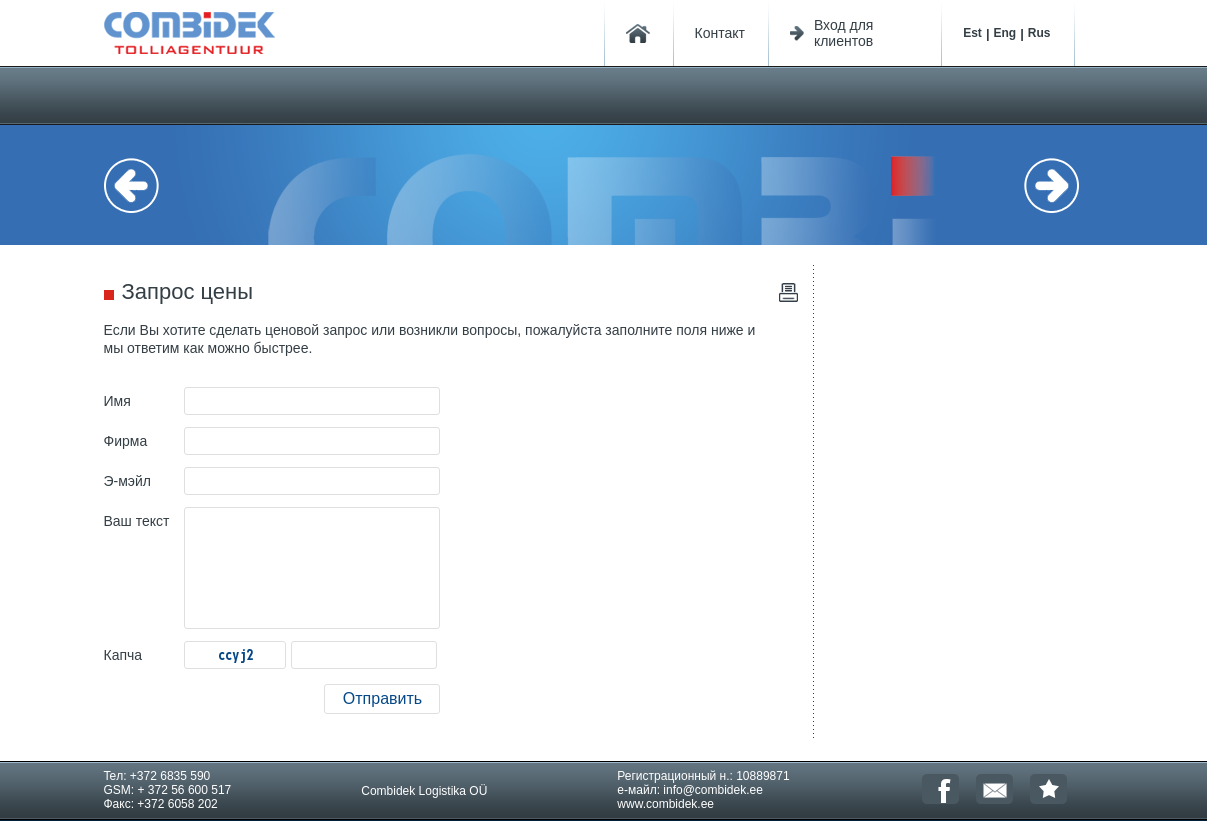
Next (1064, 185)
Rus (1039, 33)
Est (972, 33)
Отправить (382, 698)
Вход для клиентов (843, 33)
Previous (144, 185)
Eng (1005, 33)
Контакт (720, 33)
